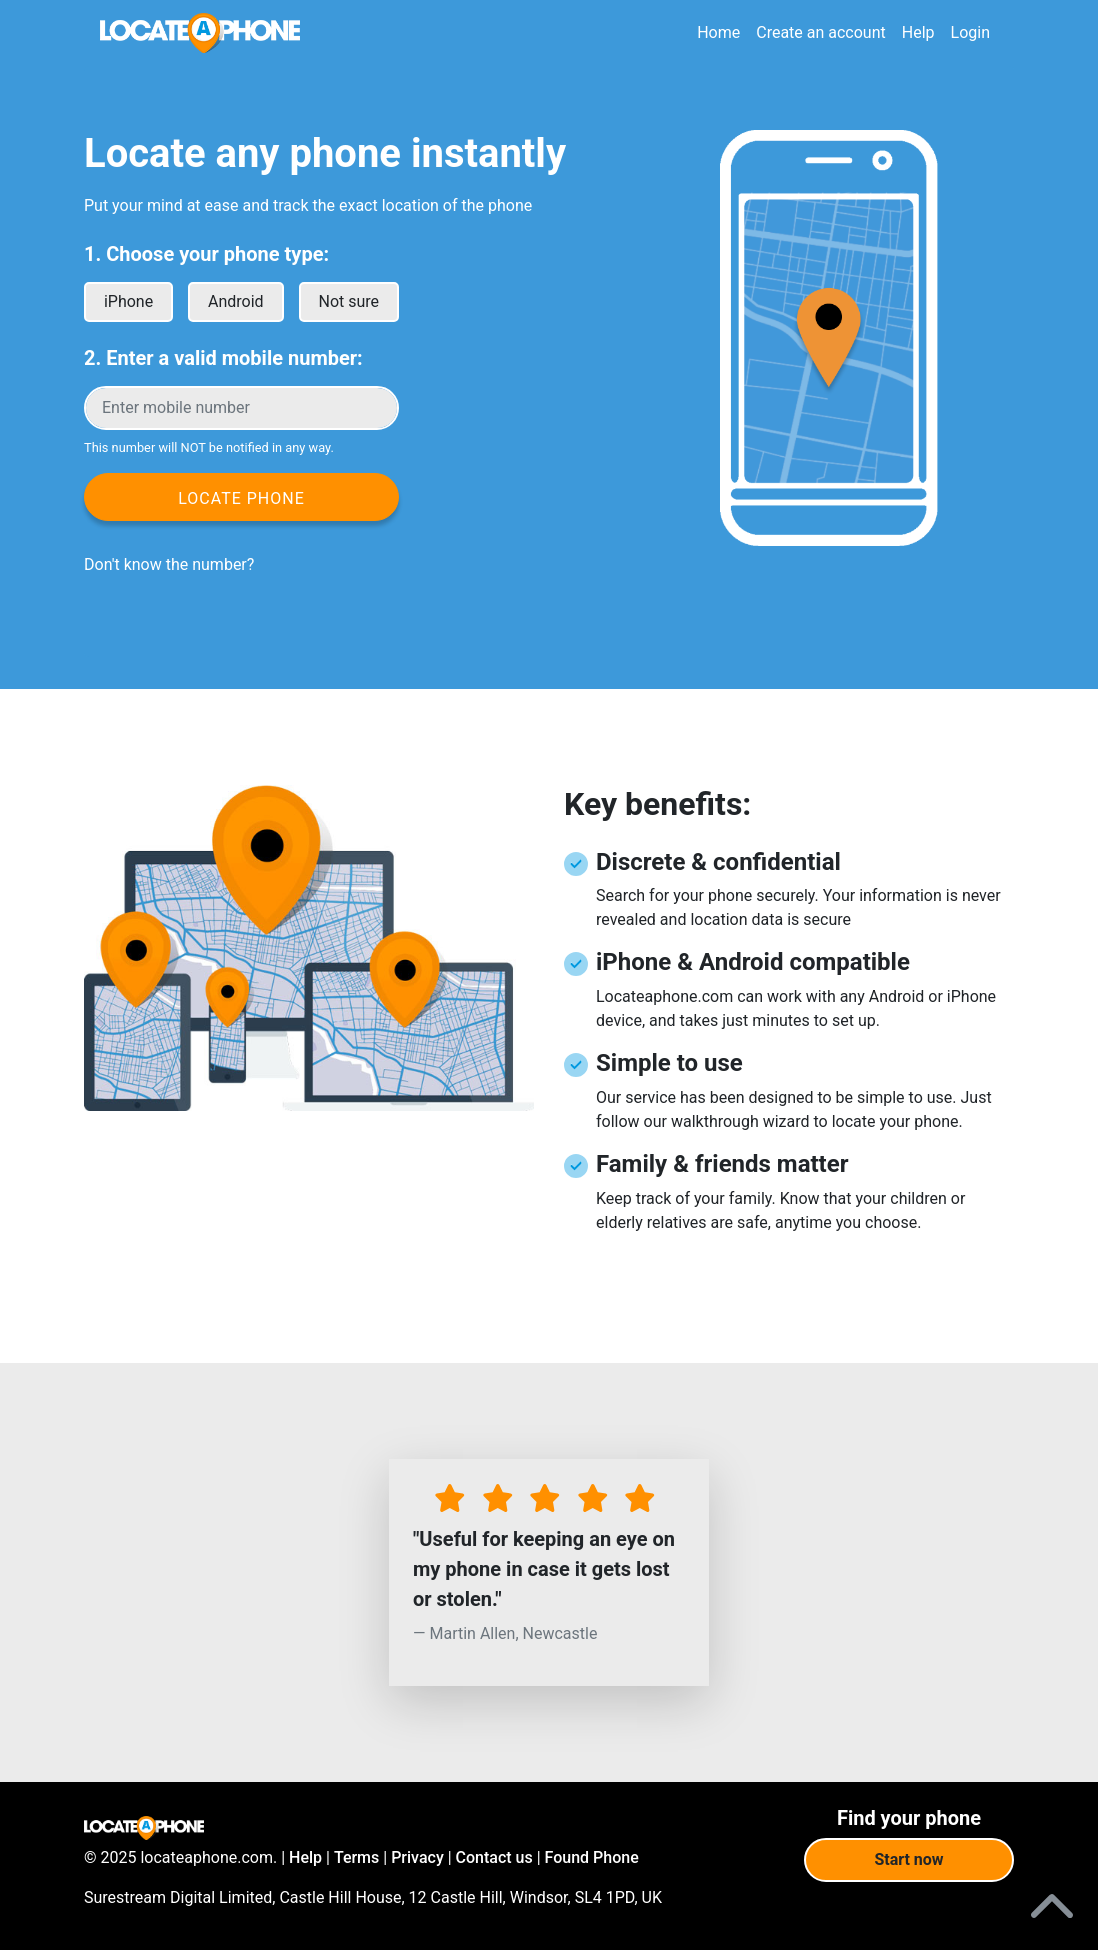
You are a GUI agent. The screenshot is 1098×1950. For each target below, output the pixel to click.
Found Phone (592, 1857)
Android (236, 301)
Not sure (349, 301)
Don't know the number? (169, 564)
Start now (908, 1859)
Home (718, 32)
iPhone (128, 301)
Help (918, 32)
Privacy (417, 1857)
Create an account (821, 32)
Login (970, 32)
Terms (356, 1857)
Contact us (494, 1857)
